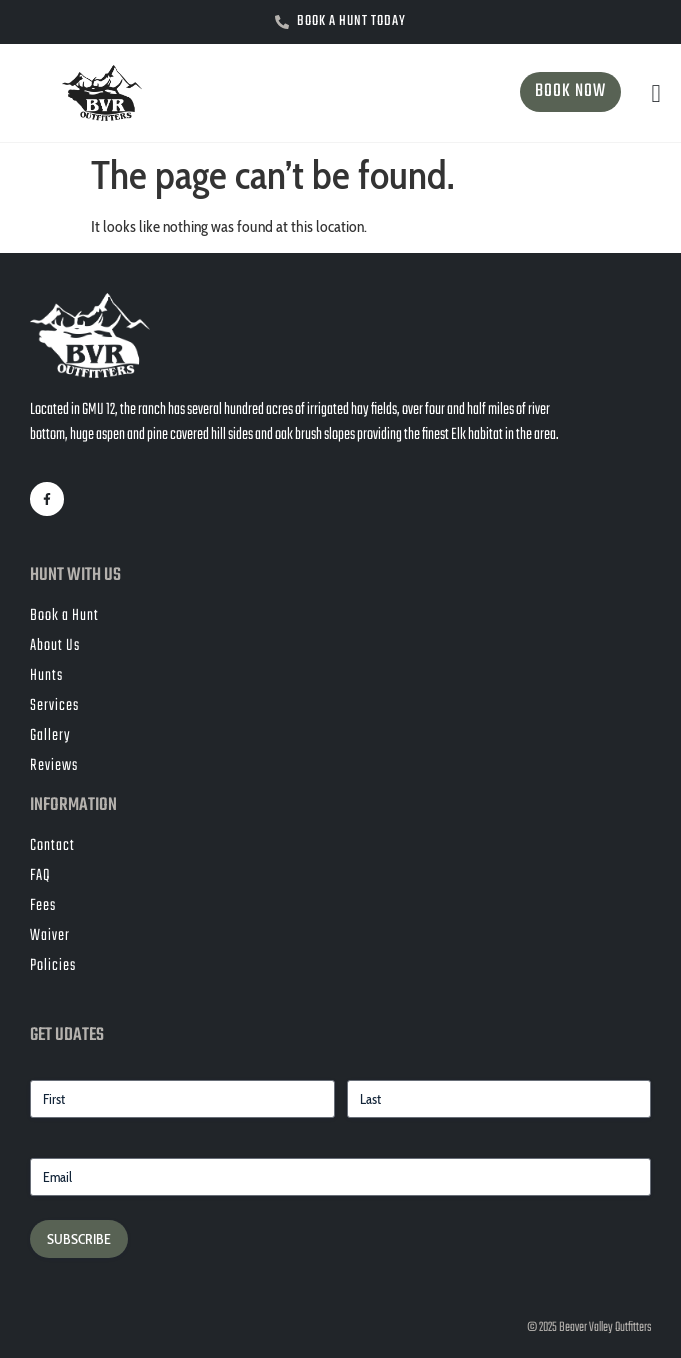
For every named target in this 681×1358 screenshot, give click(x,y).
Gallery (50, 736)
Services (54, 706)
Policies (53, 966)
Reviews (54, 766)
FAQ (40, 876)
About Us (55, 646)
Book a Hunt (64, 616)
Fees (43, 906)
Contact (52, 846)
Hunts (46, 676)
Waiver (50, 936)
